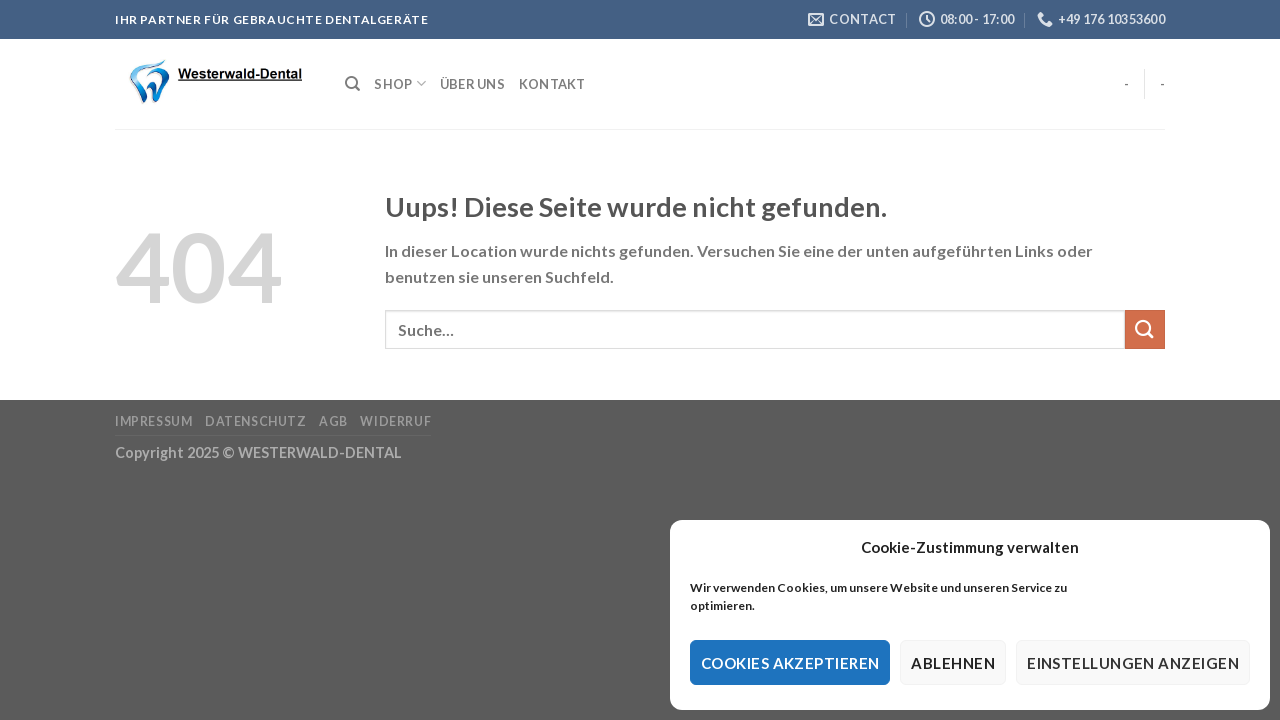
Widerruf (395, 421)
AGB (333, 421)
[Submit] (1145, 329)
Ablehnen (953, 663)
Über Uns (472, 84)
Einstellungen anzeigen (1133, 663)
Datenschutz (256, 421)
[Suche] (352, 84)
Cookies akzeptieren (790, 663)
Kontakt (552, 84)
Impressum (154, 421)
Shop (399, 83)
